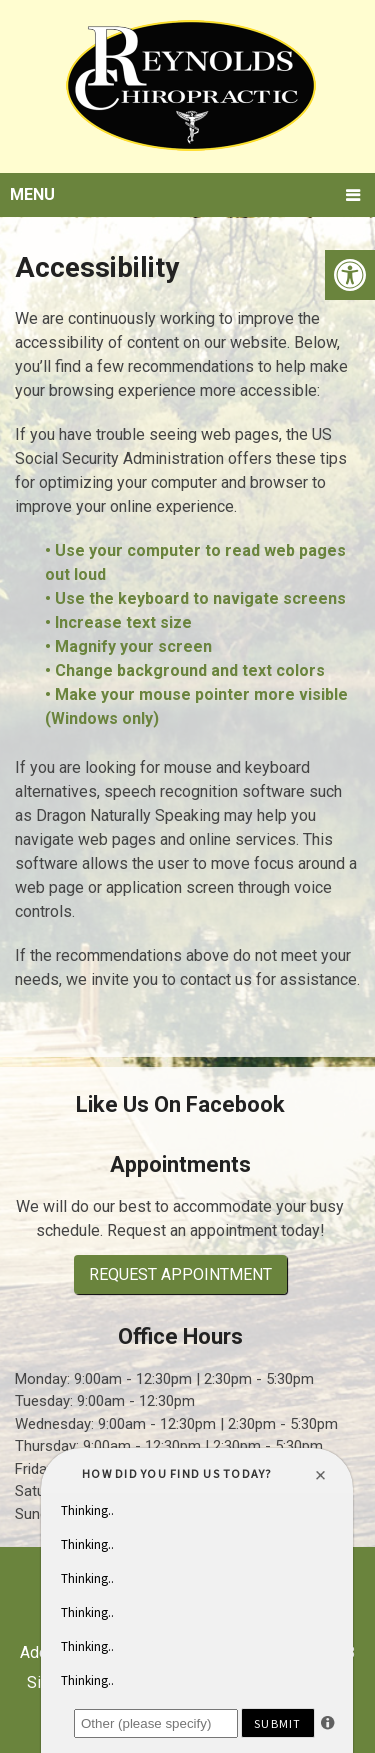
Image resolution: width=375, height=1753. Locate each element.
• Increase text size (120, 622)
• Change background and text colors (187, 670)
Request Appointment (180, 1274)
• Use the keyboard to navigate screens (197, 598)
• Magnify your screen (130, 646)
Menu (32, 194)
